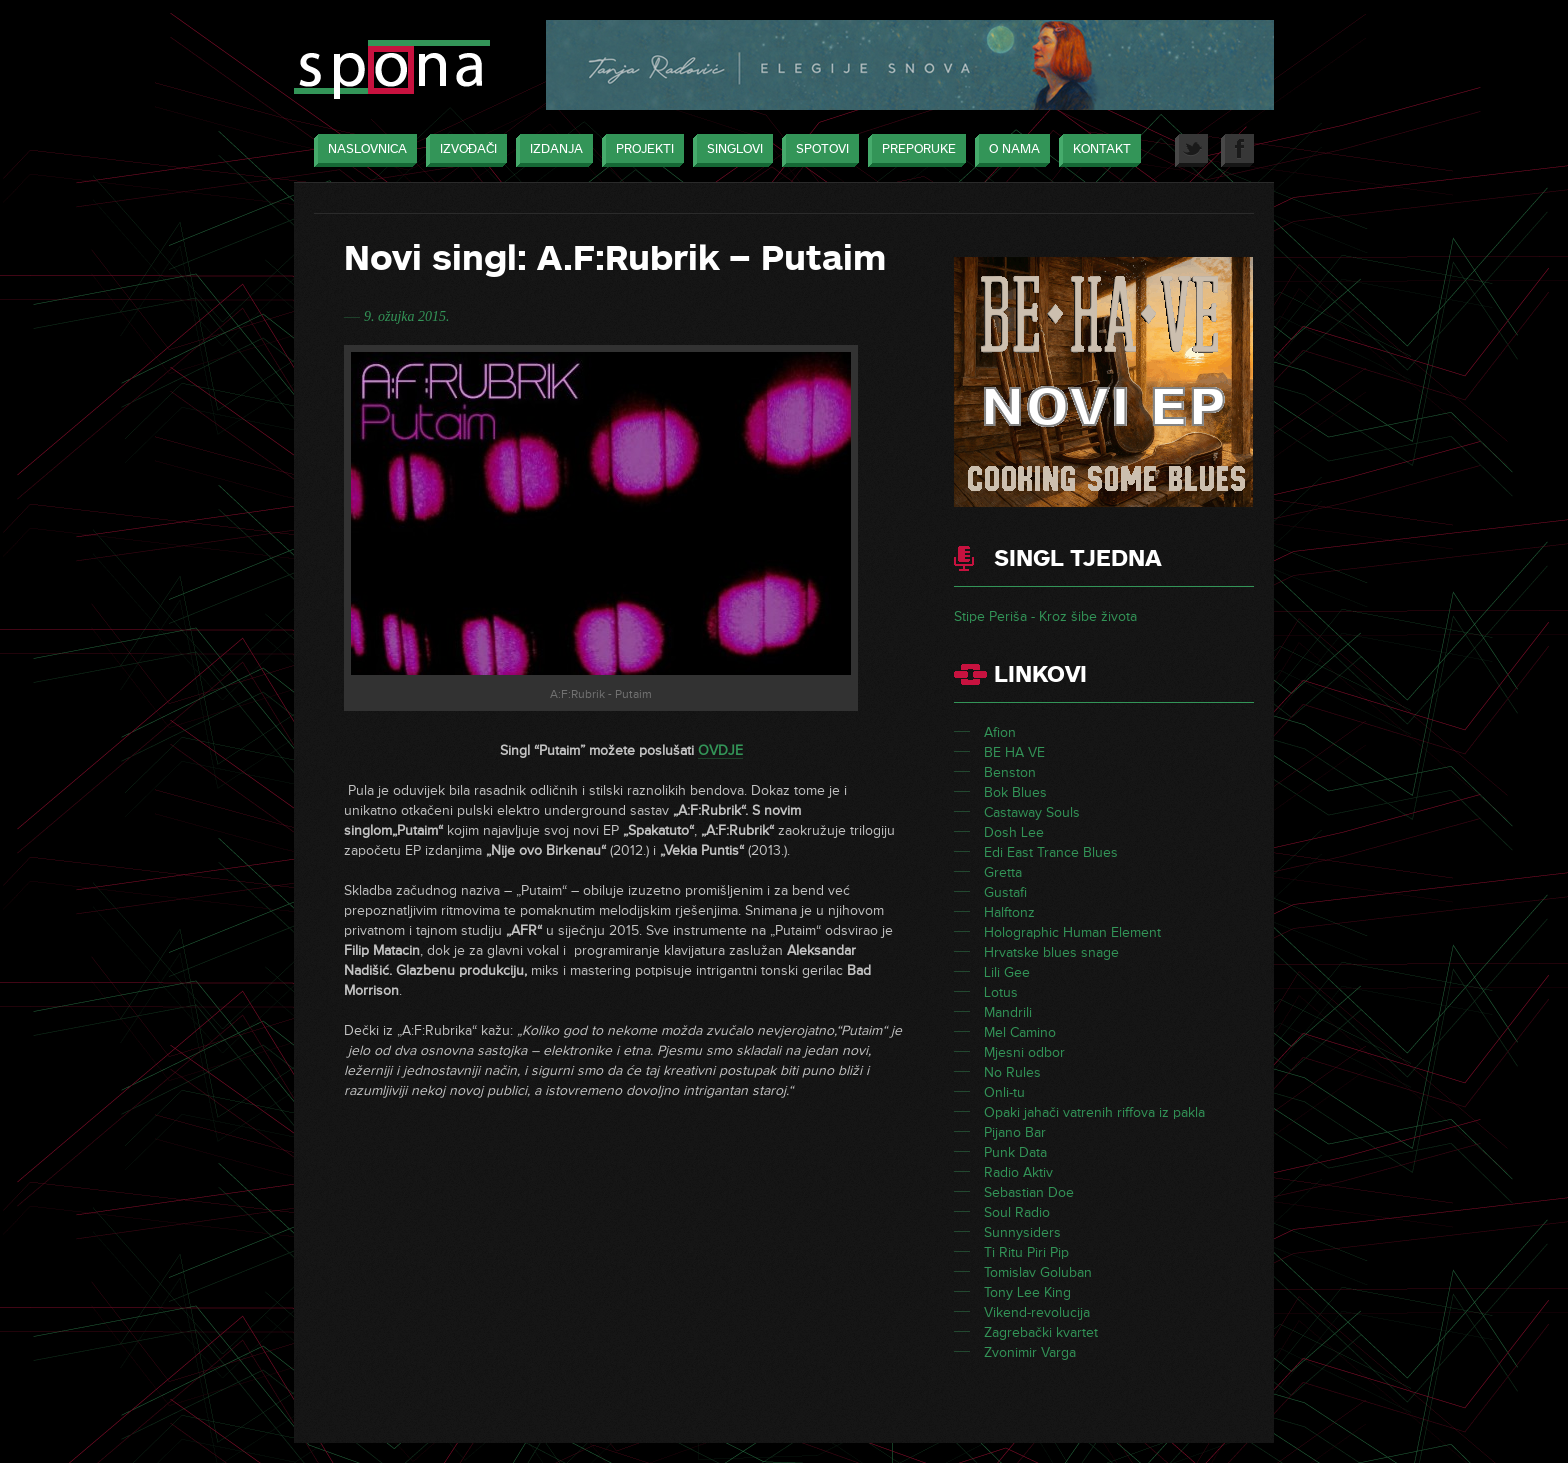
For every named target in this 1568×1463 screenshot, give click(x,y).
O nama (1009, 150)
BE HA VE (1014, 752)
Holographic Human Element (1072, 932)
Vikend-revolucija (1037, 1312)
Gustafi (1005, 892)
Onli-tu (1004, 1092)
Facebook (1237, 150)
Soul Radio (1017, 1212)
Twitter (1191, 150)
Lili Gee (1007, 972)
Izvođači (463, 150)
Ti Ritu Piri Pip (1026, 1252)
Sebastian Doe (1029, 1192)
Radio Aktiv (1018, 1172)
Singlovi (730, 150)
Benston (1010, 772)
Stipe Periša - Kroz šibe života (1045, 616)
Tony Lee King (1027, 1292)
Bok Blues (1015, 792)
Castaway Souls (1032, 812)
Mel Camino (1020, 1032)
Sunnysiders (1022, 1232)
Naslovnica (362, 150)
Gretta (1003, 872)
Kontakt (1097, 150)
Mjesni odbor (1024, 1052)
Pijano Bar (1015, 1132)
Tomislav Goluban (1038, 1272)
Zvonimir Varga (1030, 1352)
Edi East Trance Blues (1051, 852)
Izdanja (551, 150)
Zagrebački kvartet (1041, 1332)
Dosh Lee (1014, 832)
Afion (1000, 732)
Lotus (1001, 992)
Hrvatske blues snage (1051, 952)
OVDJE (720, 750)
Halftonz (1009, 912)
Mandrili (1008, 1012)
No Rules (1012, 1072)
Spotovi (817, 150)
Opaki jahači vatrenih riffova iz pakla (1094, 1112)
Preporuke (914, 150)
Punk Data (1015, 1152)
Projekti (640, 150)
